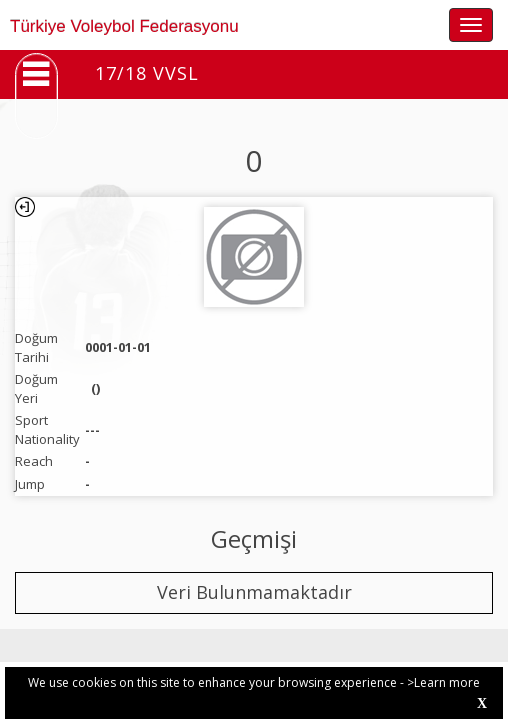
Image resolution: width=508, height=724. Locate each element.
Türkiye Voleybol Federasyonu (124, 26)
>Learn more (443, 682)
